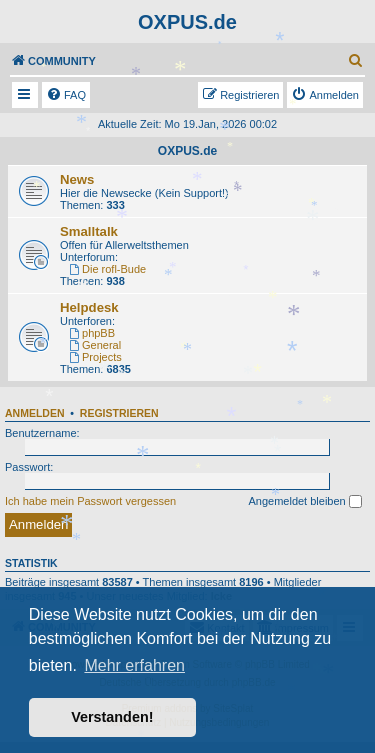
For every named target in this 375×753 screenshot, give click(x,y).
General (95, 345)
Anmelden (35, 413)
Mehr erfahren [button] (134, 665)
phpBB (92, 333)
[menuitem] (356, 61)
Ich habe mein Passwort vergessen (90, 501)
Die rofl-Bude (107, 269)
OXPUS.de (187, 151)
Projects (95, 357)
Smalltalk (89, 231)
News (77, 179)
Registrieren (119, 413)
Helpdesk (89, 307)
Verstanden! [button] (112, 717)
